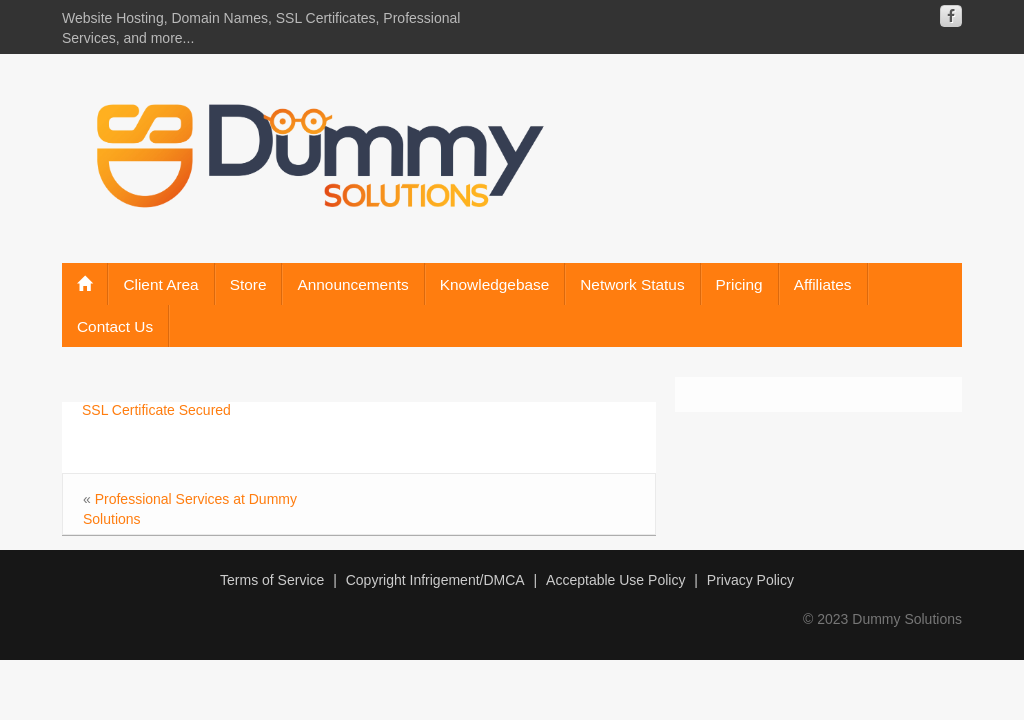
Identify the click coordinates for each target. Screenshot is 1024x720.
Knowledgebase (495, 284)
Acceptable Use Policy (615, 580)
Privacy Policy (750, 580)
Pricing (739, 284)
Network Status (632, 284)
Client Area (160, 284)
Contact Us (115, 326)
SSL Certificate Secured (156, 410)
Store (248, 284)
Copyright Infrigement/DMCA (435, 580)
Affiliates (823, 284)
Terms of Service (272, 580)
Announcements (352, 284)
